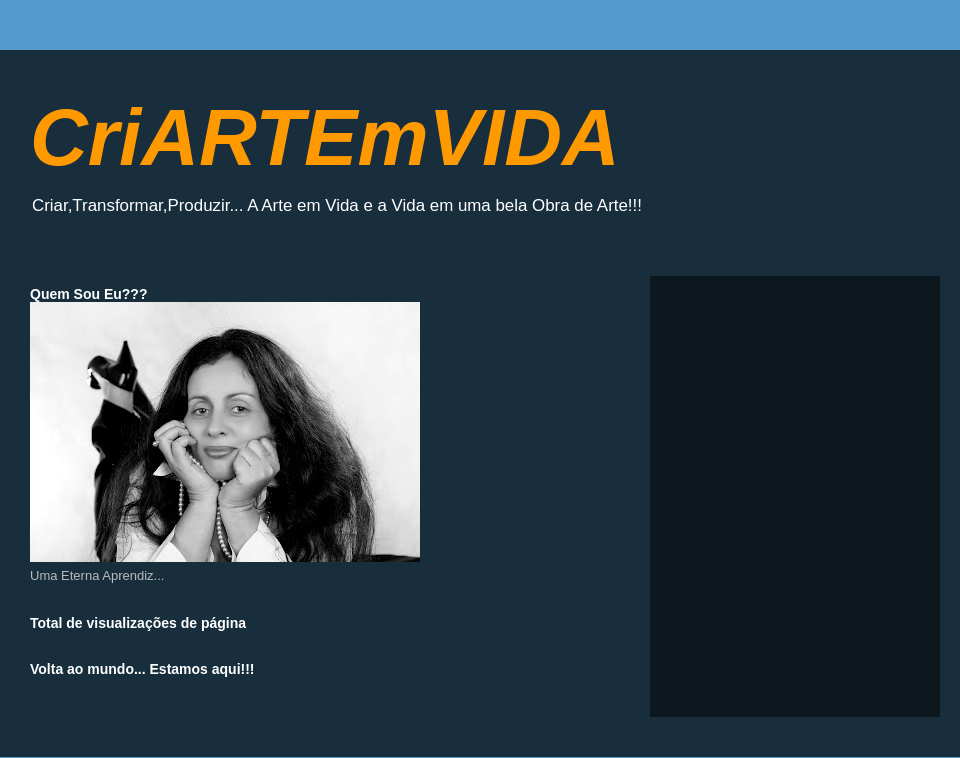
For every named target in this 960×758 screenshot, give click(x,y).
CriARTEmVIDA (325, 137)
